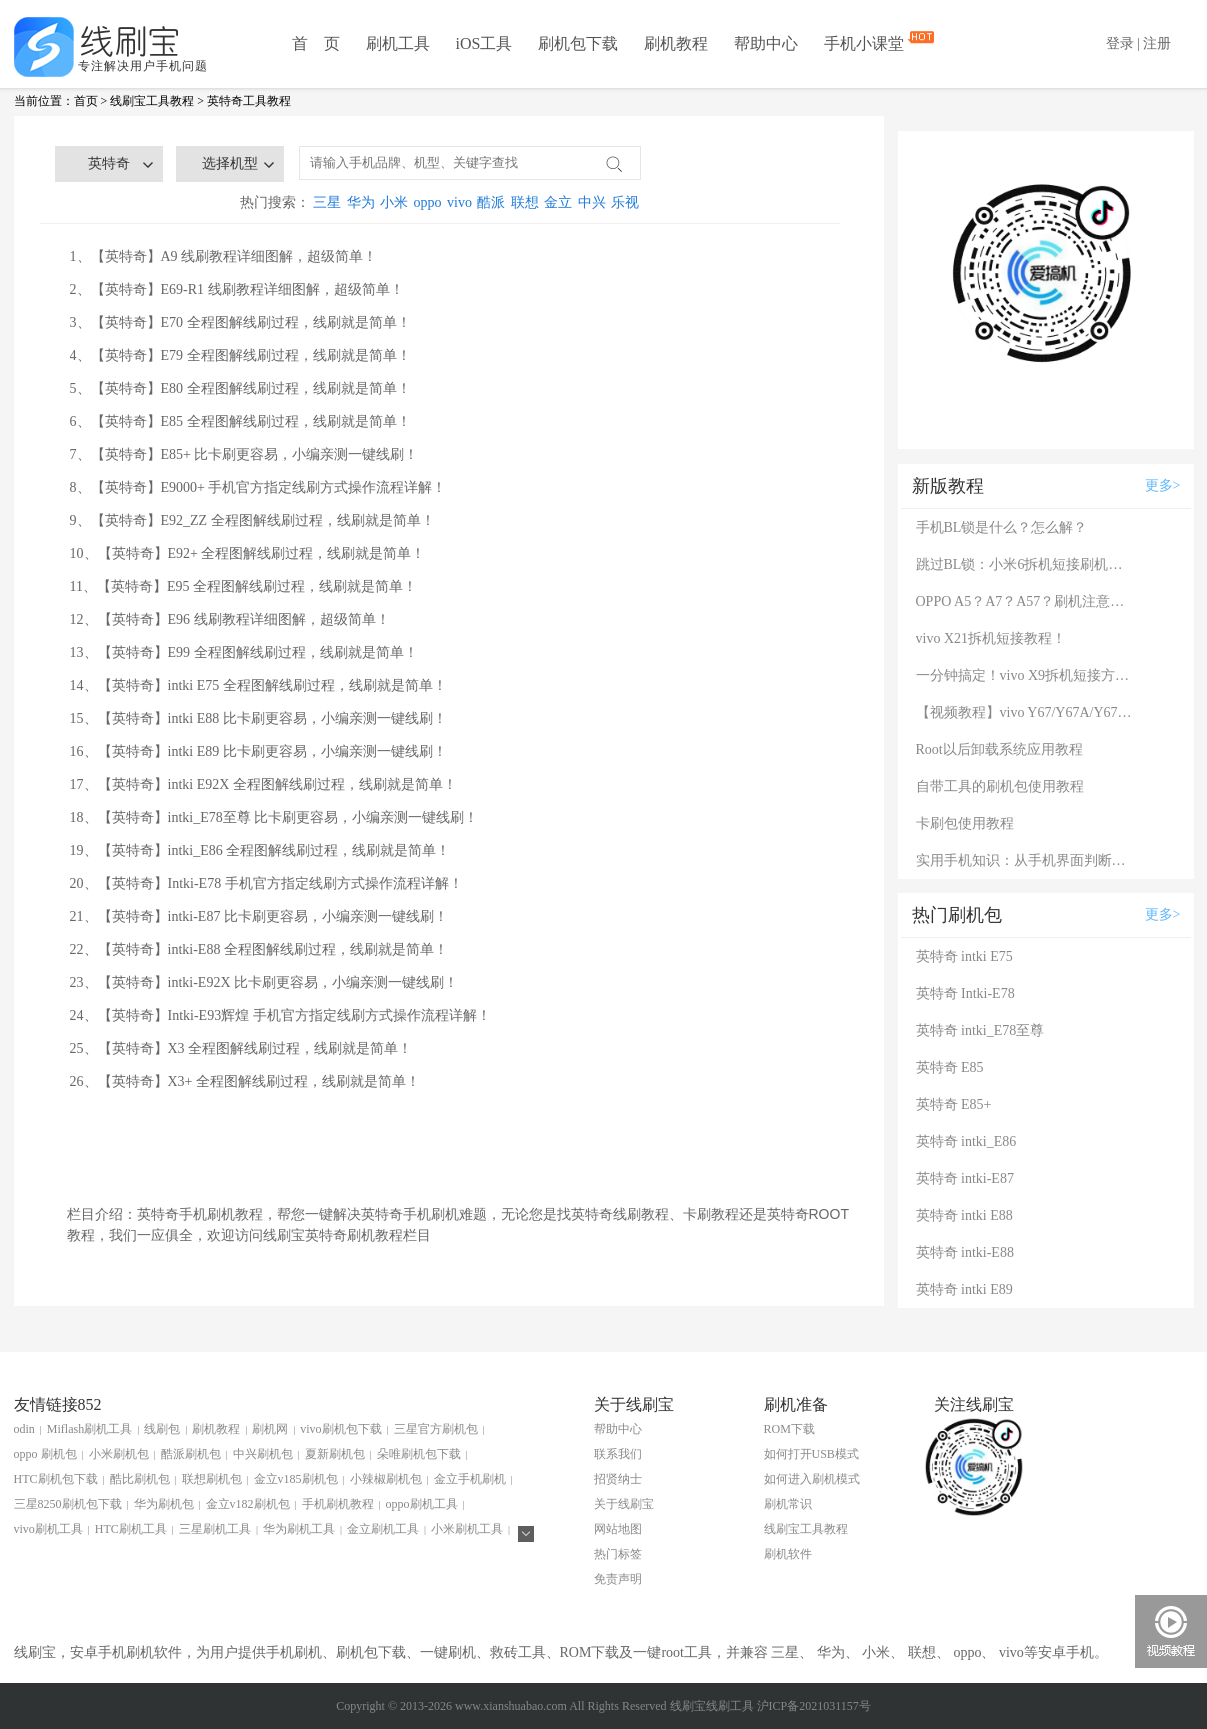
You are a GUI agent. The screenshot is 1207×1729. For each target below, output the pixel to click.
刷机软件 (788, 1554)
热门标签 (618, 1554)
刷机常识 (788, 1504)
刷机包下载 (578, 43)
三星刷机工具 (215, 1529)
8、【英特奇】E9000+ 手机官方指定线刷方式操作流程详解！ (258, 487)
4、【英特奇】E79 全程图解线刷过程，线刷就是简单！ (240, 355)
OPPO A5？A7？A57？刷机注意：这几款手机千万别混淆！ (1026, 601)
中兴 (592, 202)
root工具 (686, 1652)
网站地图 (618, 1529)
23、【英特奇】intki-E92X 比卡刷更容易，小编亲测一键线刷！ (264, 982)
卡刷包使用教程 (965, 823)
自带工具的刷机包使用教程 (1000, 786)
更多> (1163, 485)
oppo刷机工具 (422, 1504)
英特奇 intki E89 (964, 1289)
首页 (86, 101)
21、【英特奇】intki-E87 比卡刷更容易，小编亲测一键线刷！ (259, 916)
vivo (459, 202)
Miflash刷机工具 (89, 1429)
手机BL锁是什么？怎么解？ (1002, 527)
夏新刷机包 (335, 1454)
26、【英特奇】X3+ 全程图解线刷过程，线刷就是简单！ (245, 1081)
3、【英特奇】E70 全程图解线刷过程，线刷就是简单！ (240, 322)
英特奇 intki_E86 (966, 1141)
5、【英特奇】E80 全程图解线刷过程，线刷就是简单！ (240, 388)
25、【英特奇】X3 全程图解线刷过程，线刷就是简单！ (241, 1048)
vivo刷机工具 (48, 1529)
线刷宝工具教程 (152, 101)
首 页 (316, 43)
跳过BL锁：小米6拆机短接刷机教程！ (1026, 564)
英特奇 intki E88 (964, 1215)
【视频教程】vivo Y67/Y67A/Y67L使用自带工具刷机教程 (1026, 712)
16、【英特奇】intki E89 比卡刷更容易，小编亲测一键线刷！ (258, 751)
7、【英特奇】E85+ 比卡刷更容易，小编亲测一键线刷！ (244, 454)
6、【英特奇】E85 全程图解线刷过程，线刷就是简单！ (240, 421)
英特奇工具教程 (249, 101)
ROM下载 (789, 1429)
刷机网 (270, 1429)
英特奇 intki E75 (964, 956)
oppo (428, 202)
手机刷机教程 (338, 1504)
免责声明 (618, 1579)
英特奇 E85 (950, 1067)
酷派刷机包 (191, 1454)
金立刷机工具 (383, 1529)
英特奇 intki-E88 (965, 1252)
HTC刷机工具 (131, 1529)
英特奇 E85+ (954, 1104)
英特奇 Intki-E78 (965, 993)
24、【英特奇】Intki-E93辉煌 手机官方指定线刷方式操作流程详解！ (280, 1015)
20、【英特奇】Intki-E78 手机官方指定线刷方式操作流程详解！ (266, 883)
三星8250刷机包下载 (68, 1504)
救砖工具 (518, 1652)
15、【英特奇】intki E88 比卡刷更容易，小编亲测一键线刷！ (258, 718)
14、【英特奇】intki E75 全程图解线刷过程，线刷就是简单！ (258, 685)
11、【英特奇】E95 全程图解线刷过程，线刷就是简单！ (244, 586)
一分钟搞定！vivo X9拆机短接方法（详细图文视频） (1026, 675)
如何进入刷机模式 (812, 1479)
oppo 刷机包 (45, 1454)
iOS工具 (484, 43)
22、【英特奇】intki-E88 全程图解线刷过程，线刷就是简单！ (259, 949)
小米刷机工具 (467, 1529)
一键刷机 (448, 1652)
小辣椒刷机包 (386, 1479)
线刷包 (162, 1429)
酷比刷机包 (140, 1479)
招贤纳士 (618, 1479)
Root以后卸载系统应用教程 (999, 749)
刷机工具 (398, 43)
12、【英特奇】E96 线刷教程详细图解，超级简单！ (230, 619)
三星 (327, 202)
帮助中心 (766, 43)
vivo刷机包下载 (340, 1429)
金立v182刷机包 (248, 1504)
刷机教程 (676, 43)
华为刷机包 (164, 1504)
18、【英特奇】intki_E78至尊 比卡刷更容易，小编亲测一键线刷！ (274, 817)
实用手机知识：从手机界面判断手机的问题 (1026, 860)
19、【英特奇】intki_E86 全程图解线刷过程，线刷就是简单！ (260, 850)
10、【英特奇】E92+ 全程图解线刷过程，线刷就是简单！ (248, 553)
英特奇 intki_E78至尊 (980, 1030)
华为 (361, 202)
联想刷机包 (212, 1479)
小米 (394, 202)
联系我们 (618, 1454)
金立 (558, 202)
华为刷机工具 (299, 1529)
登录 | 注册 (1139, 43)
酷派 (491, 202)
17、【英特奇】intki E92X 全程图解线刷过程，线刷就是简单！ (263, 784)
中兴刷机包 (263, 1454)
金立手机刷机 (470, 1479)
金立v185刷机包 (296, 1479)
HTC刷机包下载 (56, 1479)
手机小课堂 (866, 42)
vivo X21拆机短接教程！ (991, 638)
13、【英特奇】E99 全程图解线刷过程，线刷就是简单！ (244, 652)
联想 (525, 202)
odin (24, 1429)
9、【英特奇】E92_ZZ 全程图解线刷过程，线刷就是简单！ (252, 520)
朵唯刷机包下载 (419, 1454)
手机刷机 (294, 1652)
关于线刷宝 (624, 1504)
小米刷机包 (119, 1454)
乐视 (625, 202)
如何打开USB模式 (811, 1454)
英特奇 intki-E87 (965, 1178)
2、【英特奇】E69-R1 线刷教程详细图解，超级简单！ (237, 289)
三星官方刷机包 (436, 1429)
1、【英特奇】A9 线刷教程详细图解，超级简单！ (224, 256)
